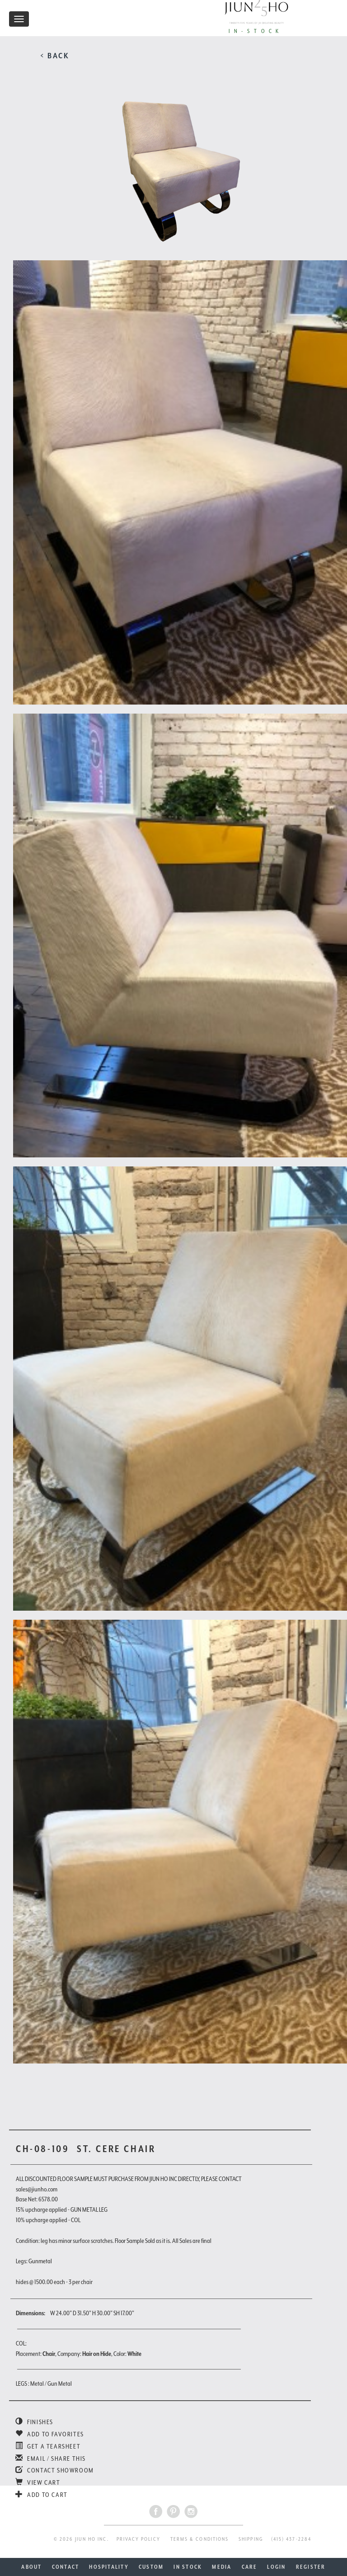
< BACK (55, 55)
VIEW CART (38, 2482)
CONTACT (66, 2567)
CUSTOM (151, 2567)
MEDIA (221, 2567)
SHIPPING (251, 2539)
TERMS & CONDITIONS (199, 2539)
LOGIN (276, 2567)
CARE (250, 2567)
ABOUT (31, 2567)
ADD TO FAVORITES (49, 2434)
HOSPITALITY (109, 2567)
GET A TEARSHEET (47, 2446)
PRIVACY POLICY (138, 2539)
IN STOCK (188, 2567)
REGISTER (311, 2567)
